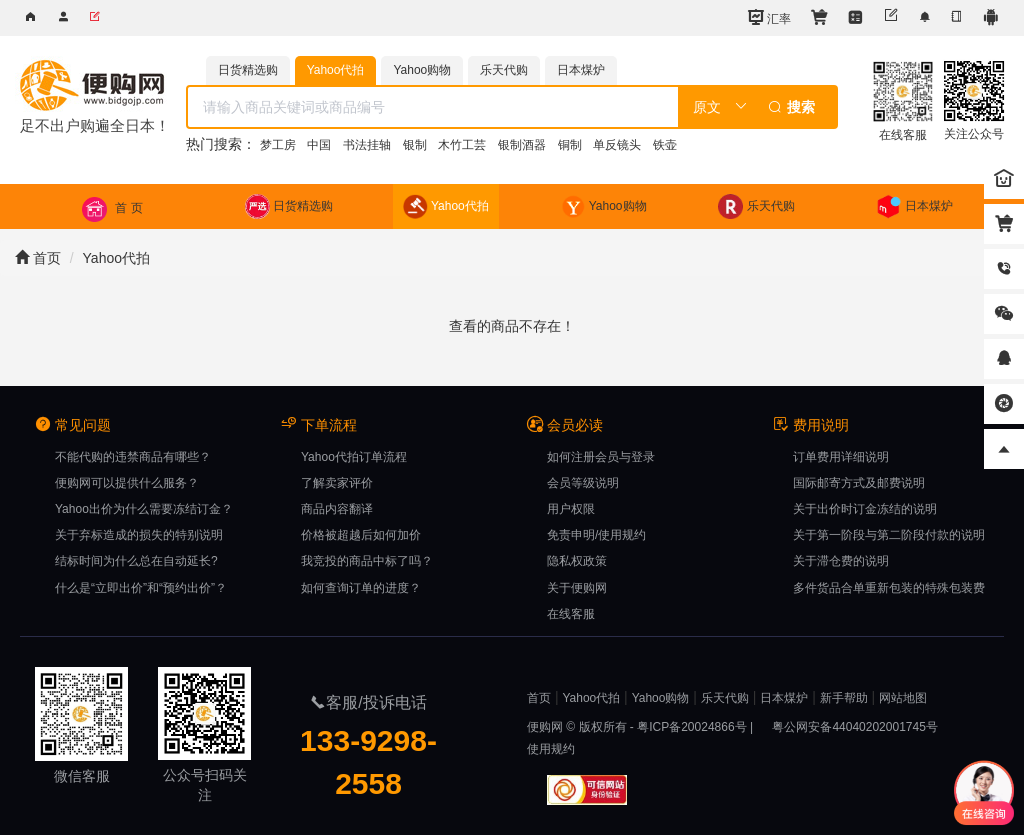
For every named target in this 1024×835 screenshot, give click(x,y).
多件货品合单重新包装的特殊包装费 (889, 588)
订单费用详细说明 (841, 457)
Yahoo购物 (661, 698)
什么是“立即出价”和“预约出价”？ (141, 588)
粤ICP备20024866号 (691, 727)
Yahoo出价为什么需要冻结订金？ (144, 509)
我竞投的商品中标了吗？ (367, 561)
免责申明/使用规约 (596, 535)
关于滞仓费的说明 (841, 561)
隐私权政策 (577, 561)
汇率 (769, 17)
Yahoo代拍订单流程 (354, 457)
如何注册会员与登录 (601, 457)
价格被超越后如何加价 (361, 535)
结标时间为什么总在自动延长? (136, 561)
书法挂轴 (367, 145)
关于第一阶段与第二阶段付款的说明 (889, 535)
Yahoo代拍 (116, 258)
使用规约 (551, 749)
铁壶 (665, 145)
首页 (38, 258)
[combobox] (512, 107)
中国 (319, 145)
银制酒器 (522, 145)
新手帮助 (844, 698)
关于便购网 (577, 588)
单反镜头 (617, 145)
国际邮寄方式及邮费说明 (859, 483)
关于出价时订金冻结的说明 (865, 509)
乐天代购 (725, 698)
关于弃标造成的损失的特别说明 (139, 535)
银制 (415, 145)
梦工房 (278, 145)
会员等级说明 (583, 483)
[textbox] (433, 107)
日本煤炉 (784, 698)
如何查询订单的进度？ (361, 588)
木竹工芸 (462, 145)
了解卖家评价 (337, 483)
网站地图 (903, 698)
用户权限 (571, 509)
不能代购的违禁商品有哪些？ (133, 457)
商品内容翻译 (337, 509)
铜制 (570, 145)
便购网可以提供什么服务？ (127, 483)
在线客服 (571, 614)
